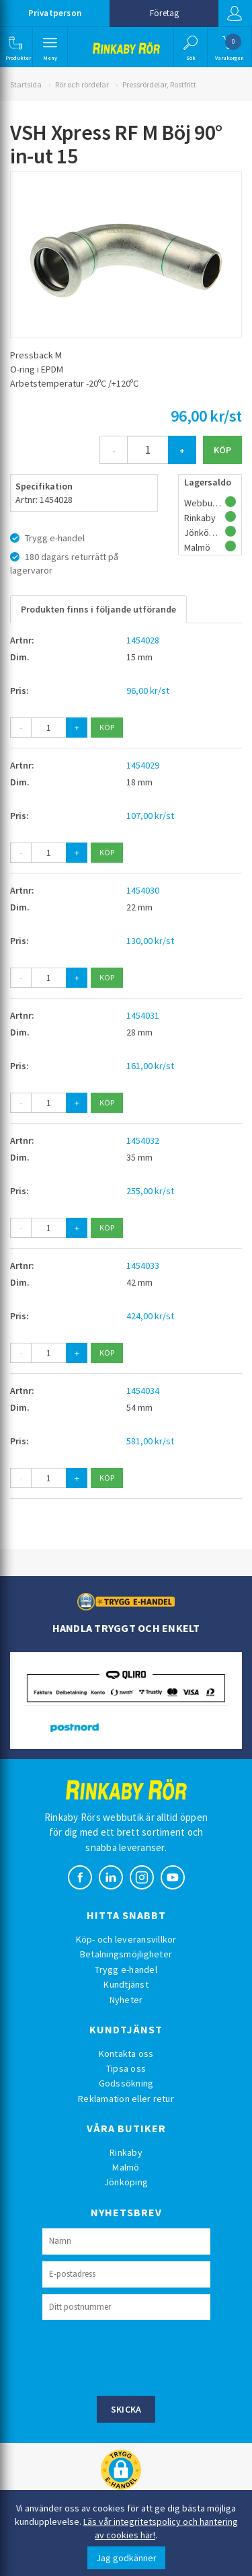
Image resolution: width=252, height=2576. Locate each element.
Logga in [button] (234, 13)
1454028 (142, 640)
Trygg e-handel (126, 1969)
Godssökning (126, 2083)
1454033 (142, 1265)
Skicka (126, 2409)
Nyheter (126, 2000)
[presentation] (144, 2356)
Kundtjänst (126, 1984)
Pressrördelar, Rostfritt (159, 84)
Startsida (26, 84)
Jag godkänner (126, 2558)
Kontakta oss (126, 2053)
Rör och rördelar (82, 84)
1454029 (142, 765)
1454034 (142, 1390)
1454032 (142, 1140)
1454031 (142, 1015)
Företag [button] (164, 13)
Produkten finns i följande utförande (98, 609)
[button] (15, 47)
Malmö (125, 2167)
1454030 (142, 890)
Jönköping (126, 2182)
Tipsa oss (126, 2068)
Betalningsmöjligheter (126, 1954)
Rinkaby (126, 2152)
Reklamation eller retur (126, 2099)
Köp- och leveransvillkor (126, 1939)
